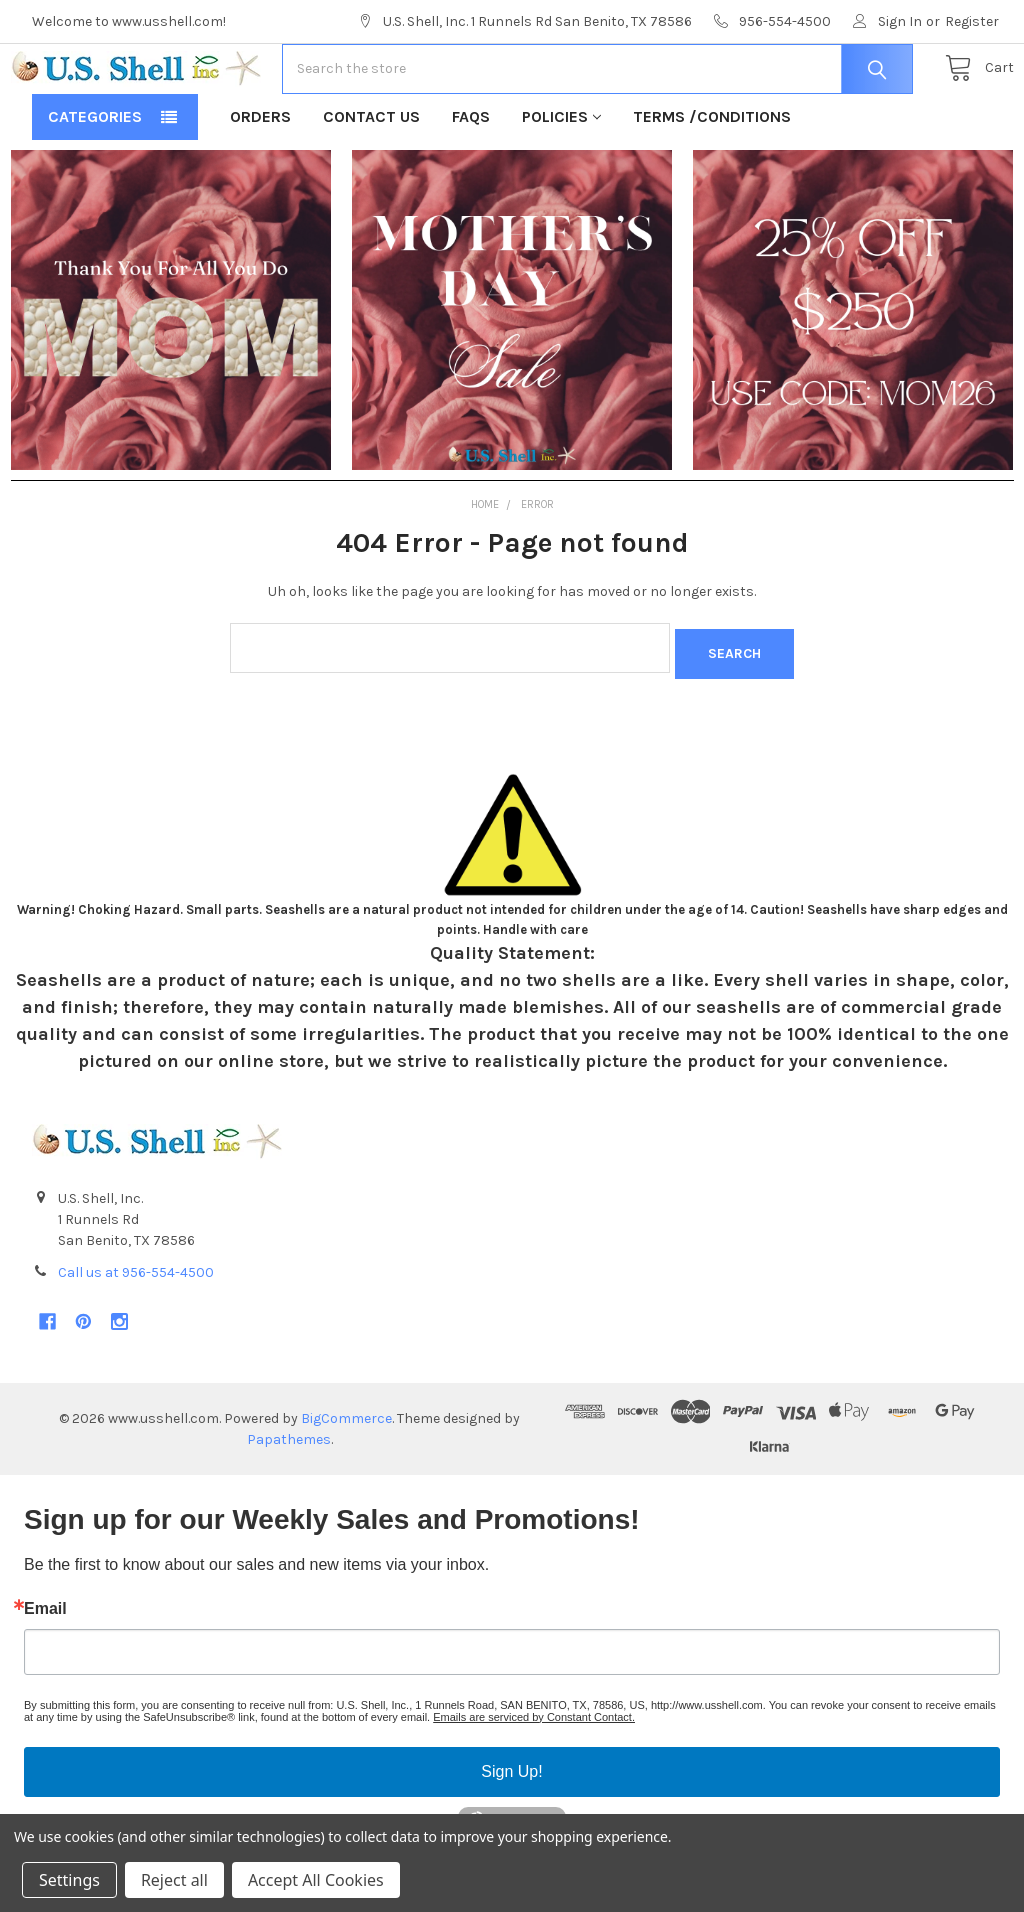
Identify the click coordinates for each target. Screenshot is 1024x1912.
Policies (561, 180)
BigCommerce (346, 1475)
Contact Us (371, 180)
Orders (260, 180)
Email (45, 1666)
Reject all (174, 1880)
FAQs (471, 180)
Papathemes (289, 1496)
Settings (69, 1880)
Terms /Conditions (712, 180)
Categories (95, 180)
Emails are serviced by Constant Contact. (534, 1774)
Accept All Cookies (316, 1880)
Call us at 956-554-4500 (136, 1329)
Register (972, 21)
